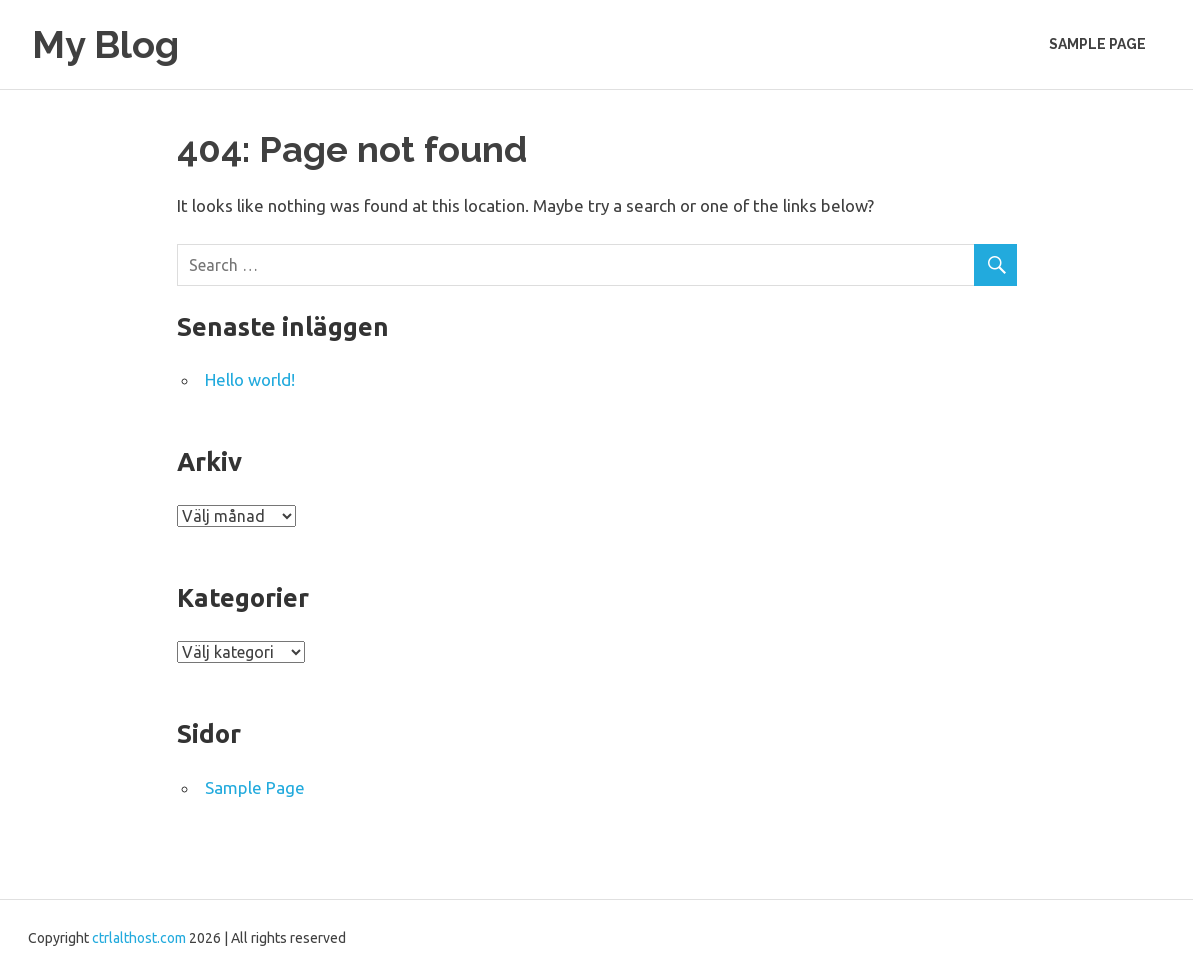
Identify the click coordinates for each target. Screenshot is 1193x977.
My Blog (105, 44)
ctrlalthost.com (139, 938)
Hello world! (250, 379)
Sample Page (1097, 44)
